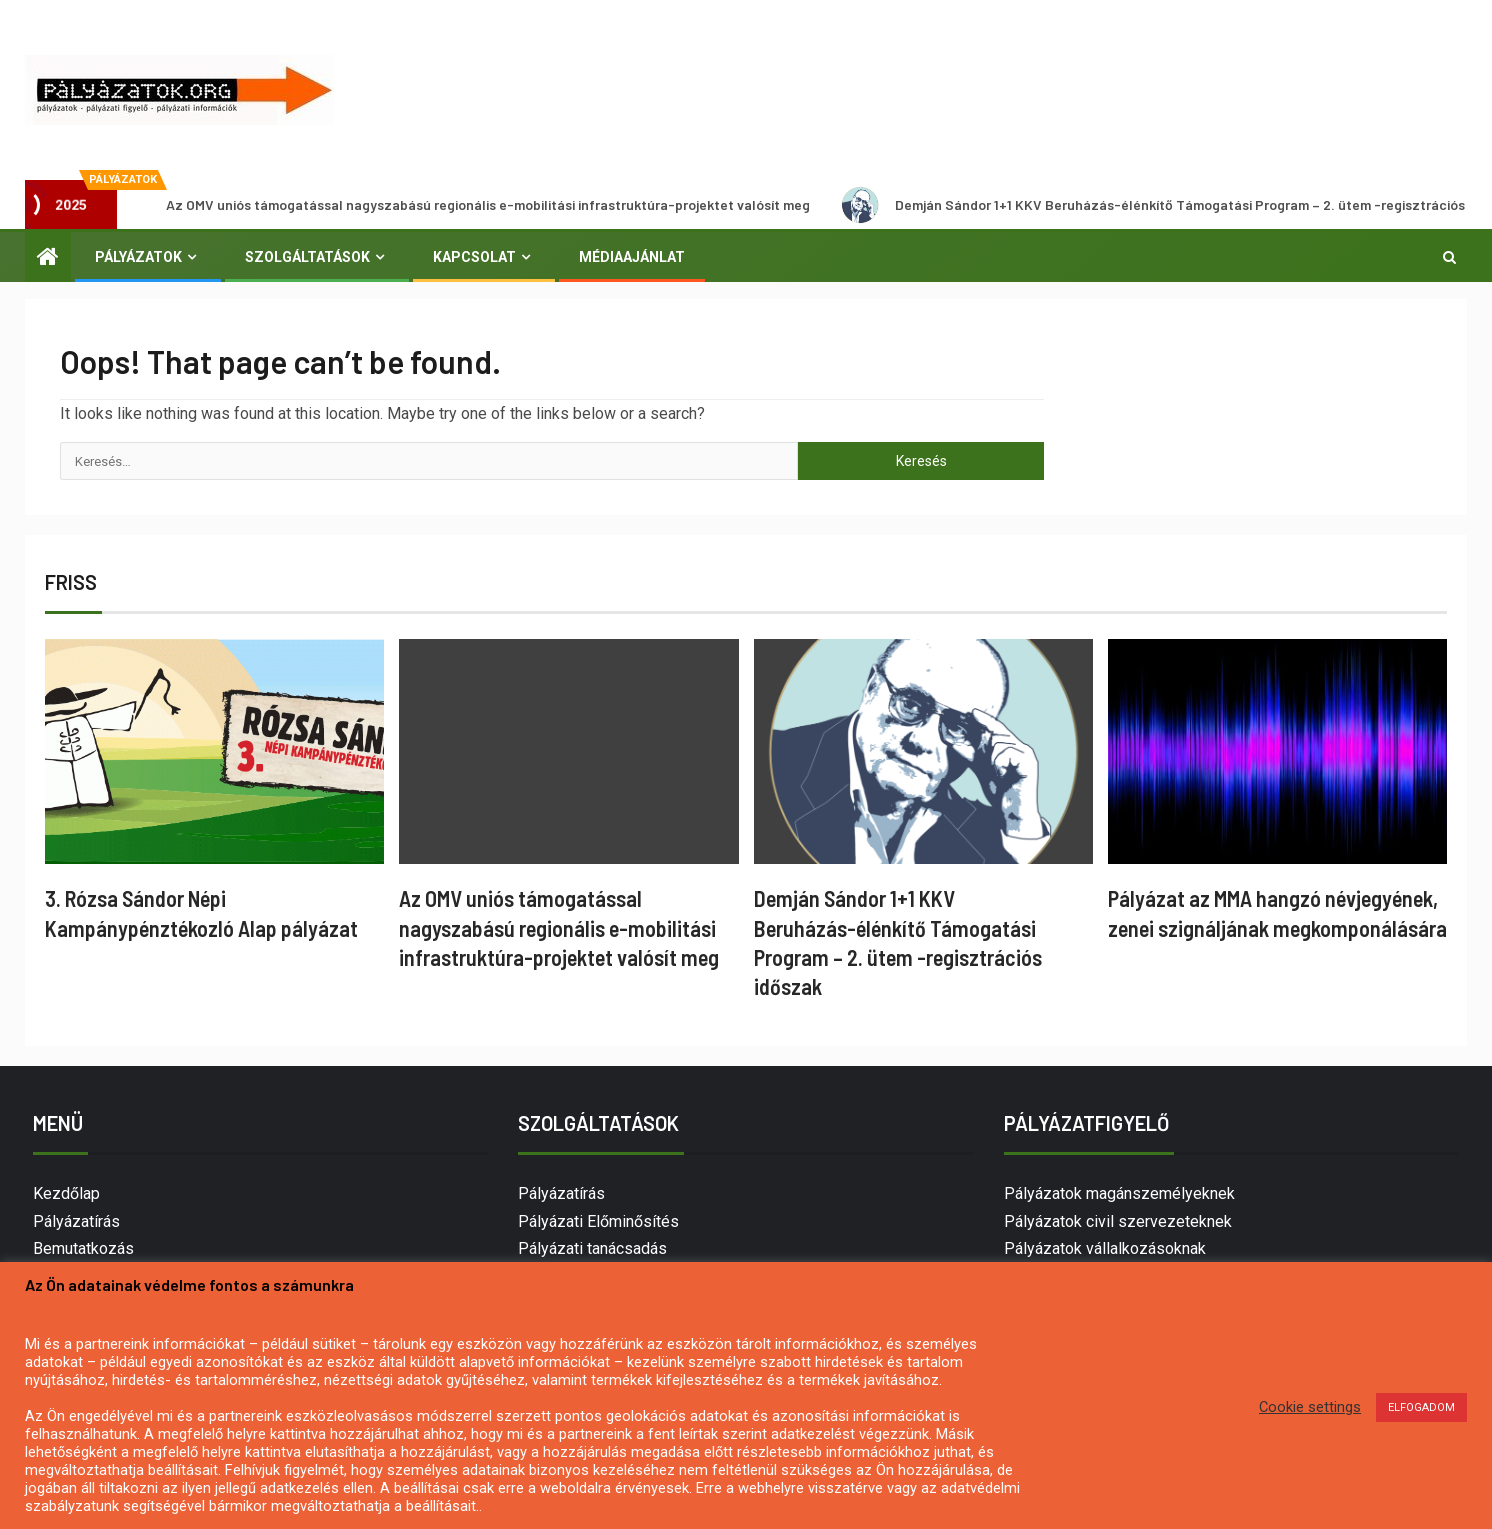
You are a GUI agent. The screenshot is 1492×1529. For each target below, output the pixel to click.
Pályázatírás (76, 1221)
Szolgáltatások (307, 257)
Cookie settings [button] (1310, 1407)
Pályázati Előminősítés (598, 1221)
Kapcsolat (474, 257)
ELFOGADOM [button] (1421, 1407)
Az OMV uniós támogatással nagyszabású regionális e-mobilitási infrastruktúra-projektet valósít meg (475, 205)
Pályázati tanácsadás (592, 1248)
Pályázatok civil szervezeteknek (1118, 1221)
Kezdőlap (66, 1193)
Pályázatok (138, 257)
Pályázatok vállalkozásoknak (1105, 1248)
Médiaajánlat (632, 257)
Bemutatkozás (83, 1248)
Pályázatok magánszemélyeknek (1119, 1193)
